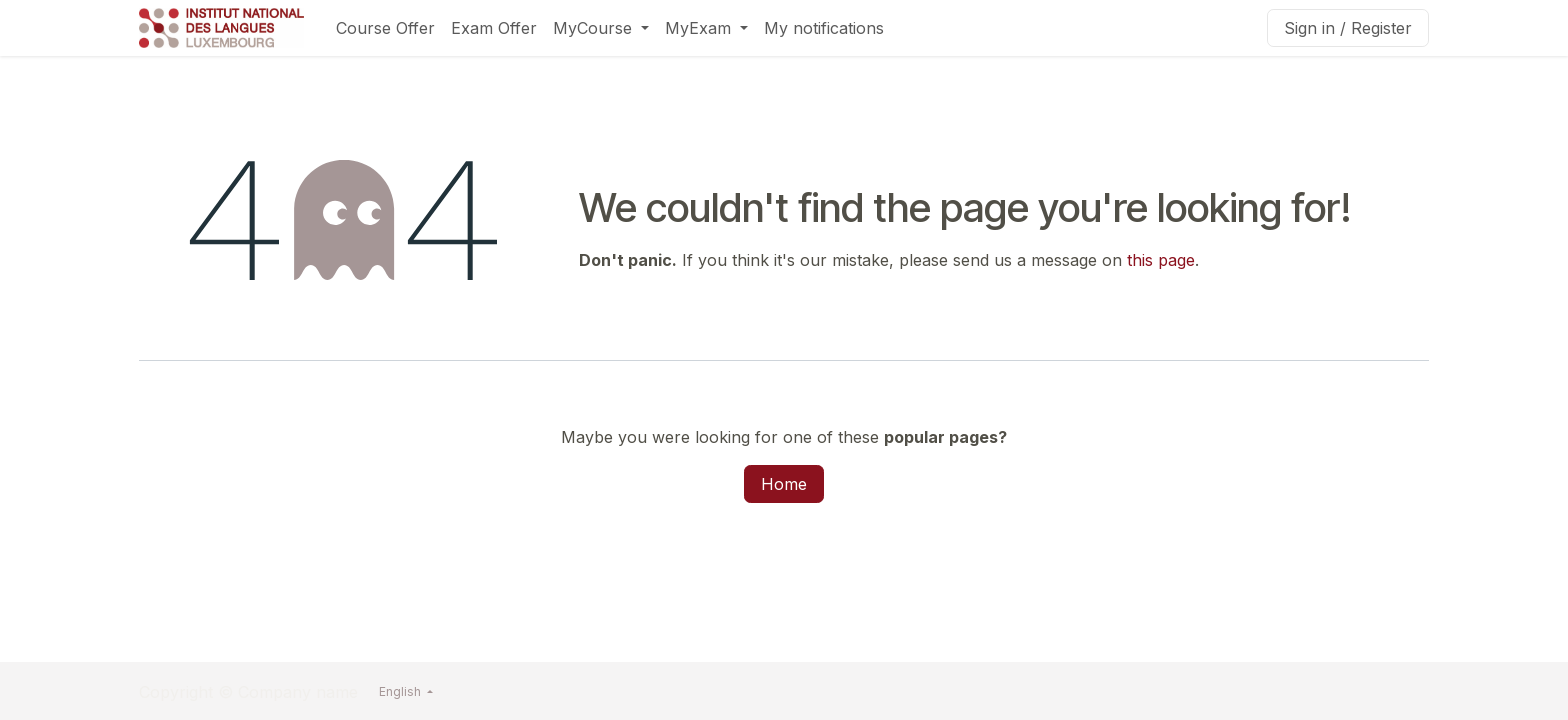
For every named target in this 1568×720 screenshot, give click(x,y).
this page (1161, 260)
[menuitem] (385, 28)
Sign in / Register (1348, 28)
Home (784, 484)
